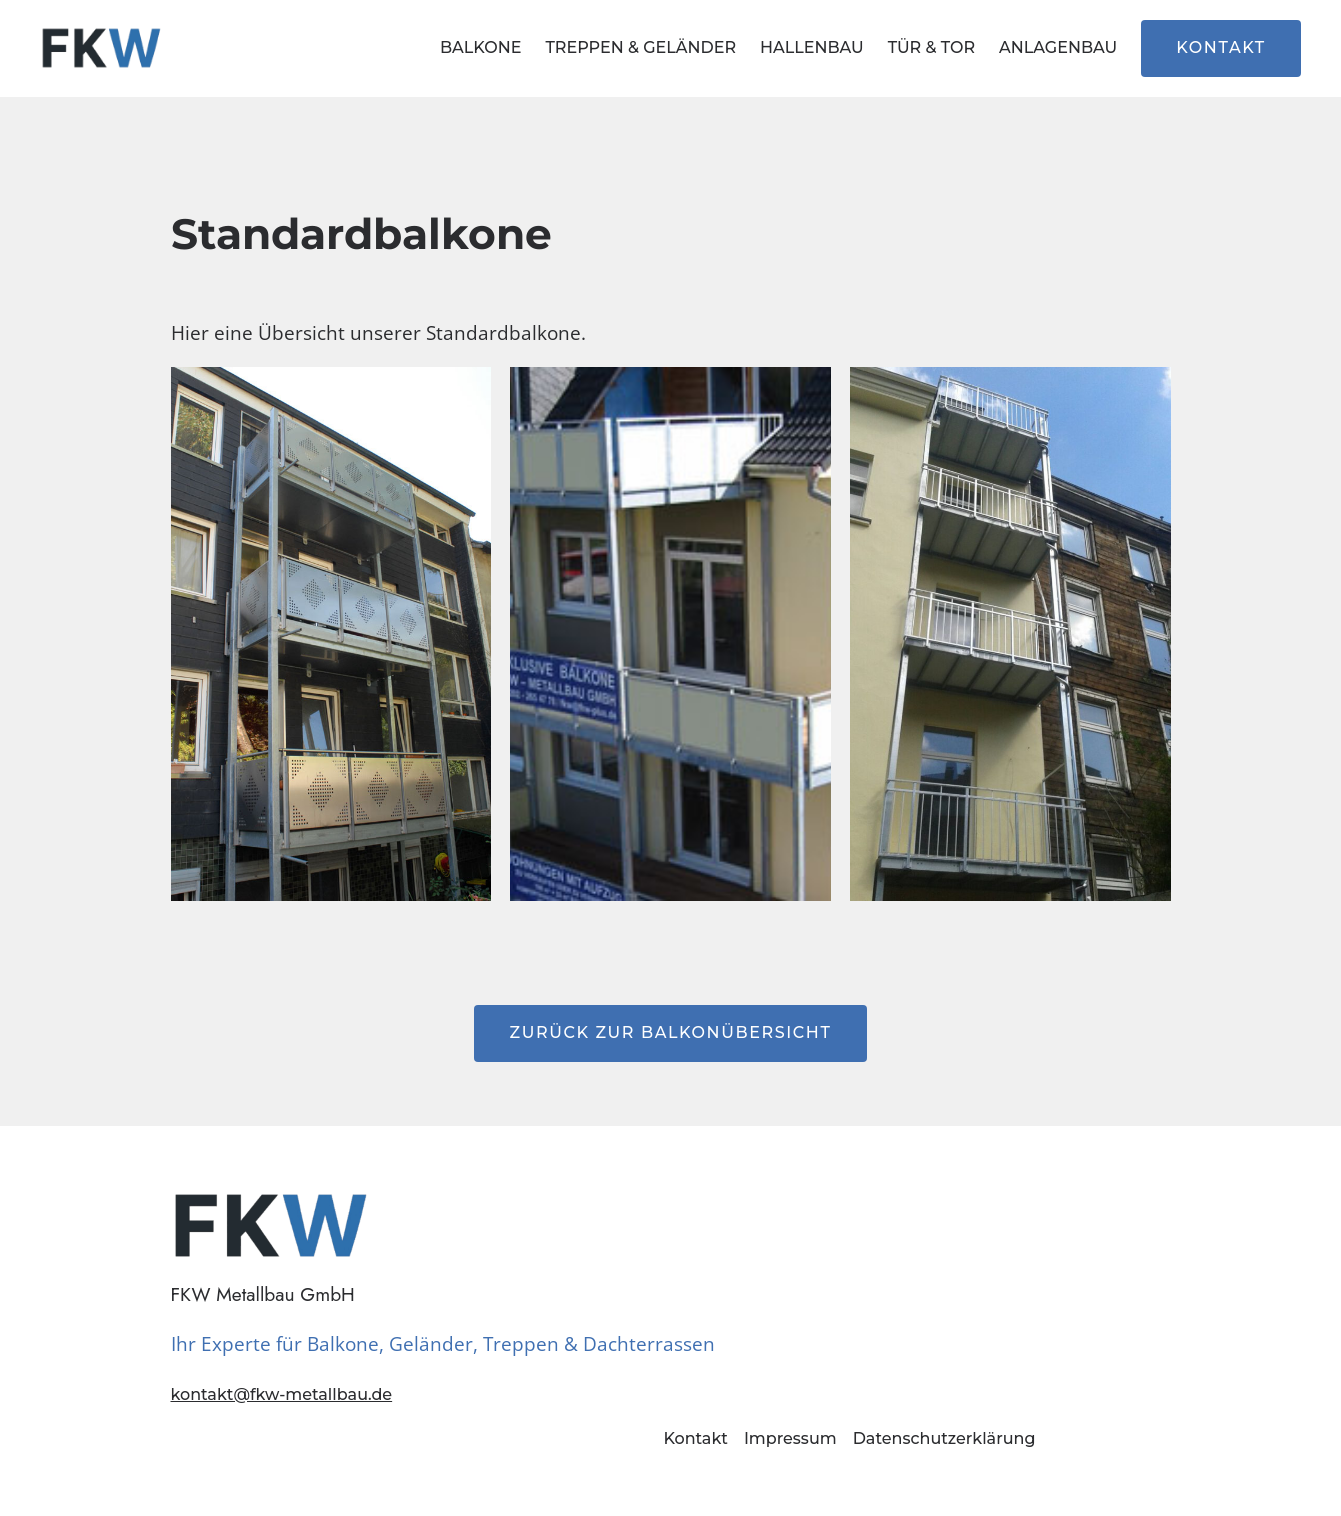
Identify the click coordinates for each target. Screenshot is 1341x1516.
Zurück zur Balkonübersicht (671, 1032)
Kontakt (1221, 47)
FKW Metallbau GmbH (263, 1294)
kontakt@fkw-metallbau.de (282, 1394)
